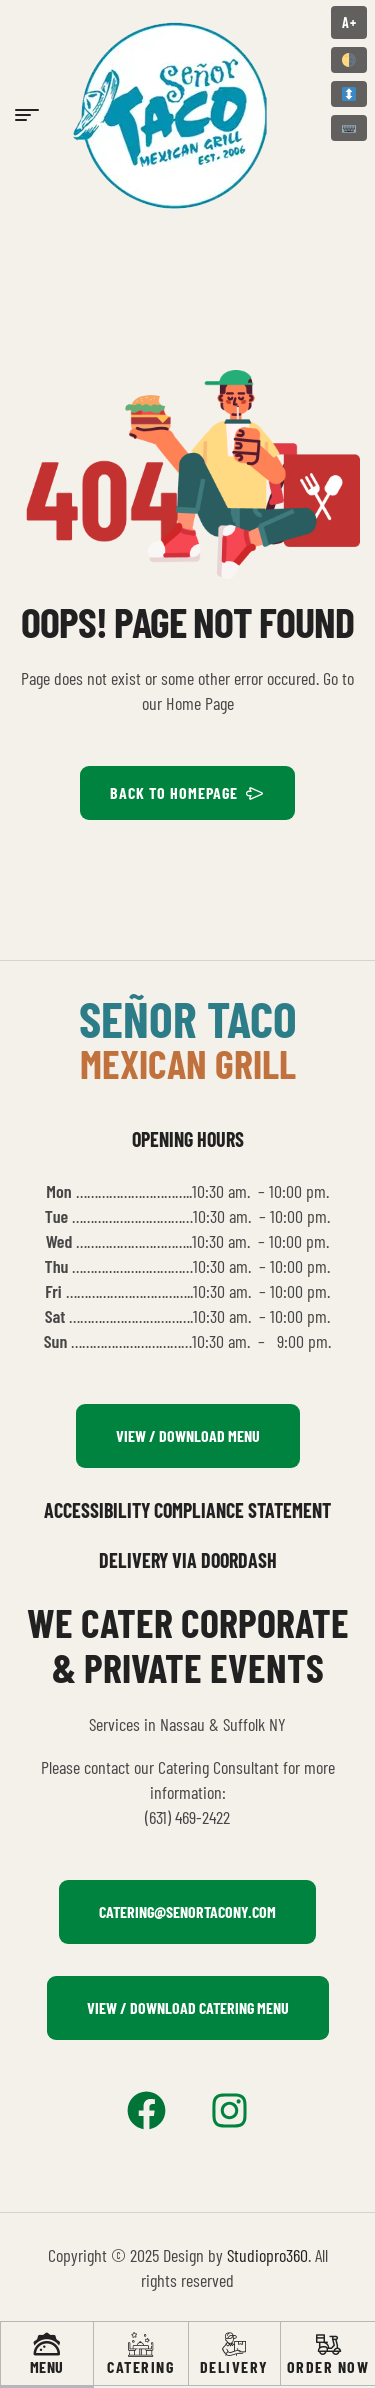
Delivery (234, 2366)
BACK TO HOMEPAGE (187, 793)
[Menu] (46, 2344)
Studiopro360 (267, 2255)
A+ (349, 22)
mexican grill (188, 1063)
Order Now (328, 2366)
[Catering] (140, 2344)
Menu (47, 2366)
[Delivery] (234, 2344)
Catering (140, 2366)
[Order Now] (328, 2344)
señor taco (188, 1018)
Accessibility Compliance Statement (187, 1510)
